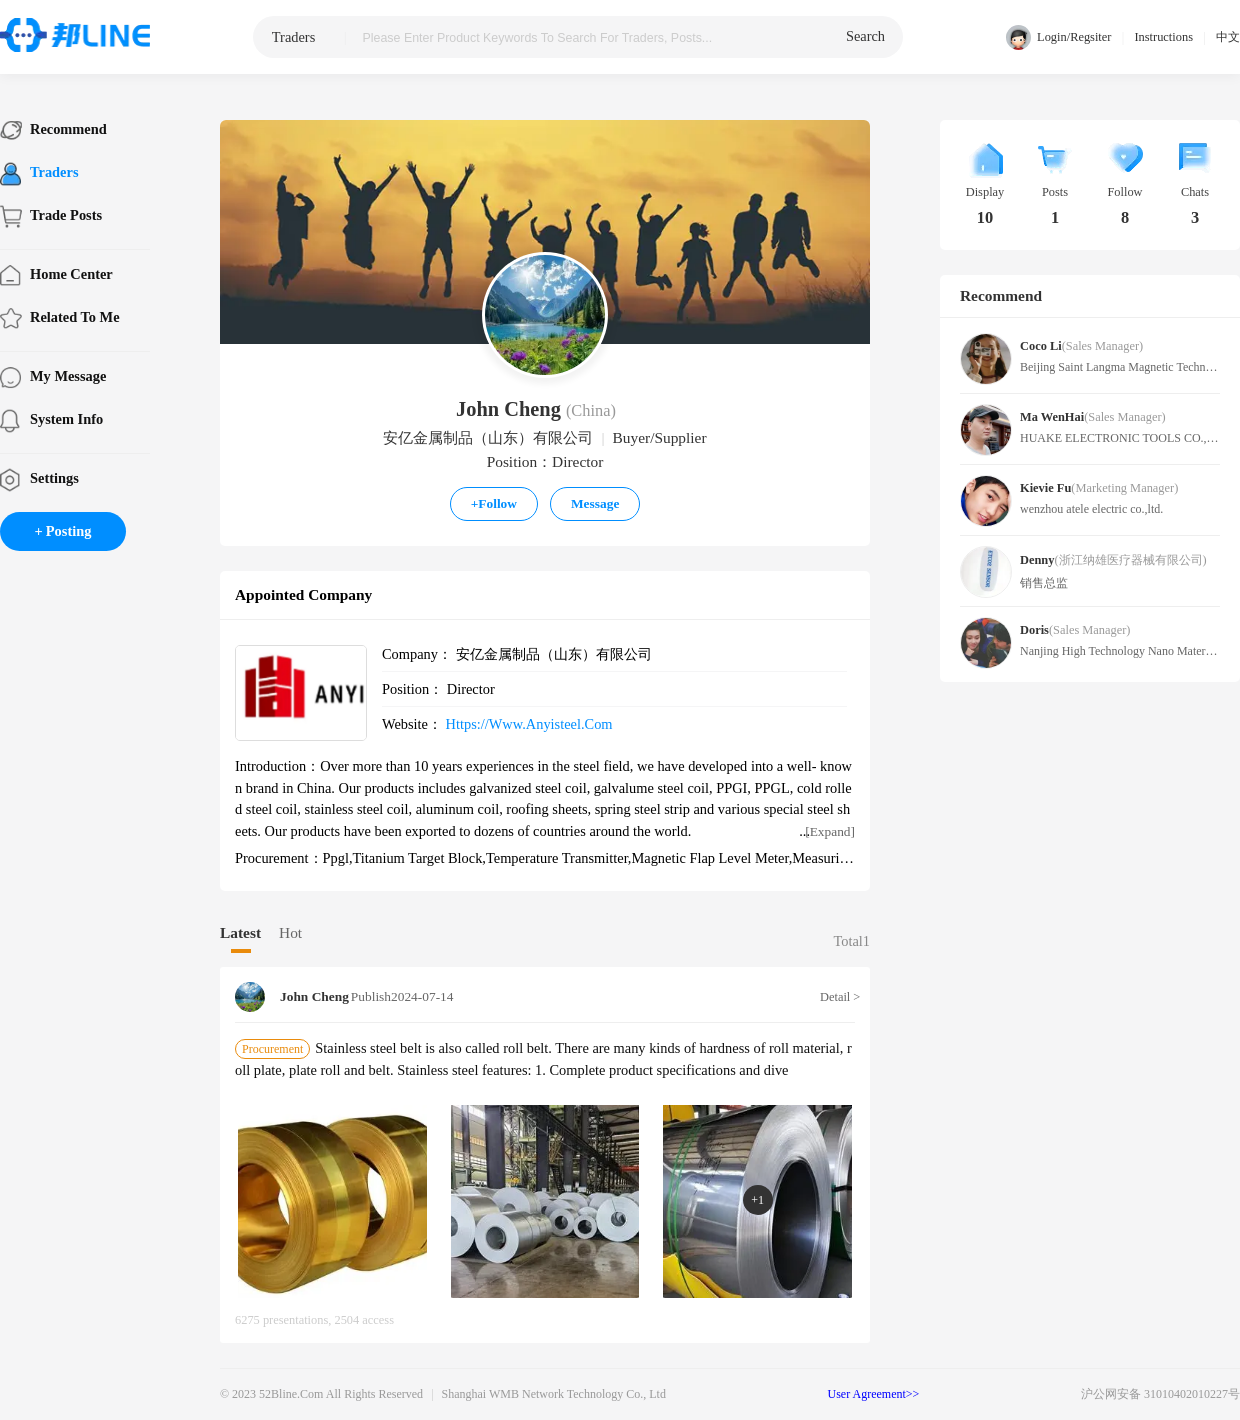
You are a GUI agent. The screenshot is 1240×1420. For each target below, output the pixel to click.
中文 (1228, 37)
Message (595, 503)
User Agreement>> (874, 1394)
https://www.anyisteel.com (529, 724)
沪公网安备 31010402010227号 (1160, 1394)
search (865, 36)
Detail (837, 997)
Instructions (1163, 37)
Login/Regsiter (1058, 37)
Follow (494, 503)
